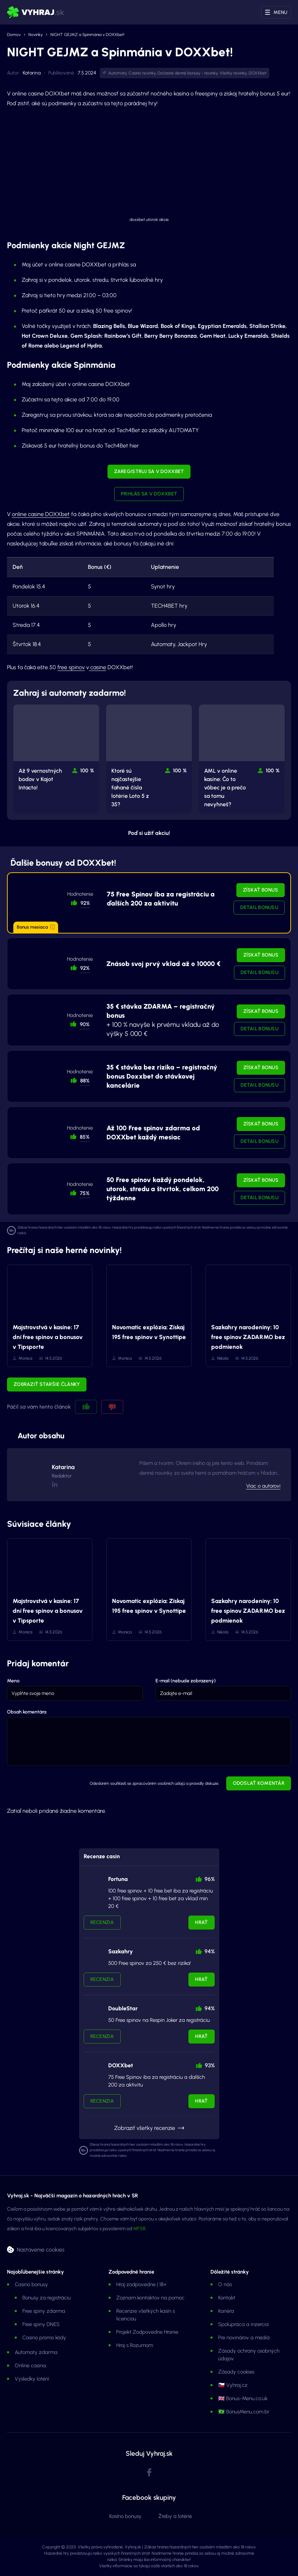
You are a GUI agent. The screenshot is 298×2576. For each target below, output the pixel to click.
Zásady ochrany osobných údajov (248, 2355)
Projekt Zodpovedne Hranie (147, 2332)
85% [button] (85, 1137)
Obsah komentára (26, 1712)
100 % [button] (87, 770)
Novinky (35, 34)
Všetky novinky (233, 73)
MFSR (139, 2229)
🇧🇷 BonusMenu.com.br (243, 2412)
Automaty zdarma (36, 2352)
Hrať (201, 1922)
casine (97, 667)
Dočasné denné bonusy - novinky (188, 73)
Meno (13, 1681)
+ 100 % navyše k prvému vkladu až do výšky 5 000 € (162, 1020)
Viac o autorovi (263, 1486)
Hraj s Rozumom (134, 2345)
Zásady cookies (236, 2372)
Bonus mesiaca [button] (36, 927)
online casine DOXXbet (41, 514)
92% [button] (85, 903)
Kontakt (226, 2298)
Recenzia (102, 1922)
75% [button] (85, 1193)
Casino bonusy (31, 2284)
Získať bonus (260, 890)
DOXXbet (257, 73)
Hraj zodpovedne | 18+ (141, 2284)
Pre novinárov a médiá (244, 2337)
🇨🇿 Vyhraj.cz (233, 2385)
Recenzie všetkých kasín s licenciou (145, 2315)
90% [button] (85, 1024)
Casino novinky (142, 73)
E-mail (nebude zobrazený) (185, 1681)
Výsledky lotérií (32, 2379)
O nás (225, 2284)
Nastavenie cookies (40, 2249)
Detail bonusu (259, 907)
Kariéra (226, 2311)
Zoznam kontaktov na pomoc (150, 2298)
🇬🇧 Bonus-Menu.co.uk (243, 2398)
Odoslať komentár (258, 1783)
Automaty (117, 73)
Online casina (30, 2365)
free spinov (71, 667)
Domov (14, 34)
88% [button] (85, 1081)
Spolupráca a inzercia (243, 2324)
